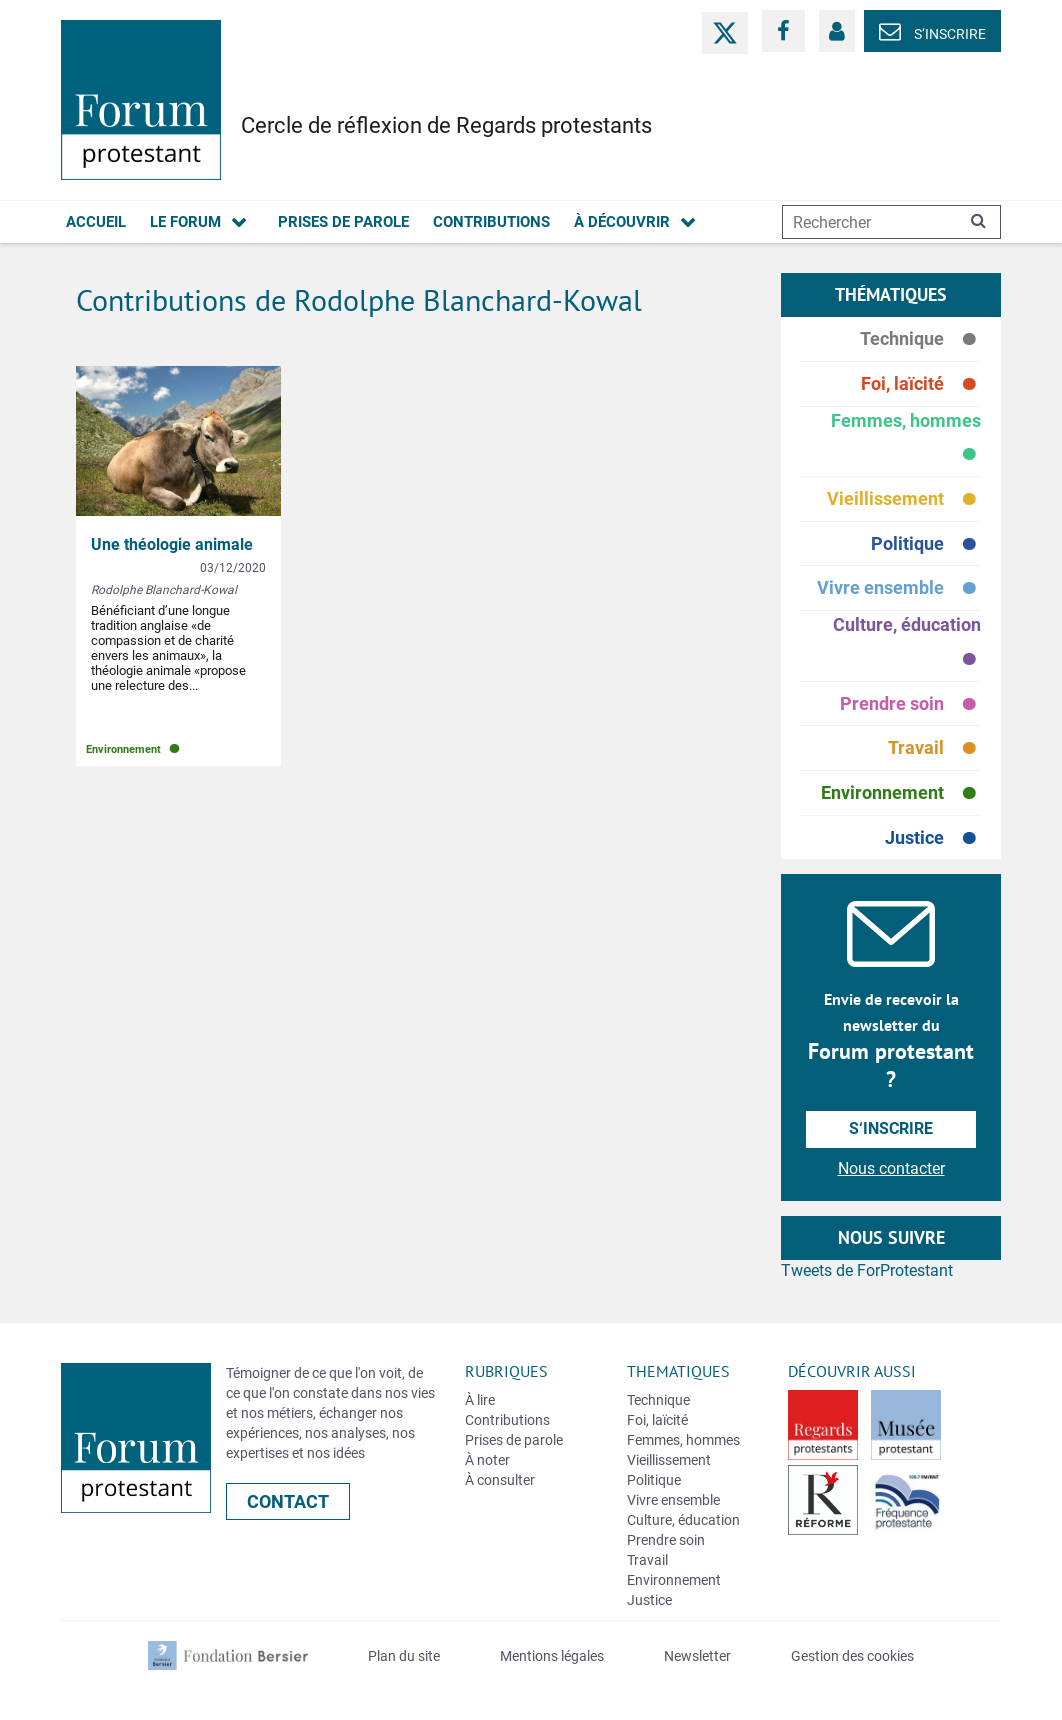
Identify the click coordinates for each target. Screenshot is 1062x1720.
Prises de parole (343, 222)
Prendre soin (910, 704)
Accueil (96, 222)
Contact (288, 1501)
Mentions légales (552, 1656)
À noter (487, 1460)
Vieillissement (904, 499)
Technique (920, 339)
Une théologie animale (172, 544)
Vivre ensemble (899, 588)
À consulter (500, 1480)
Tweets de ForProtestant (867, 1270)
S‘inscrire (932, 34)
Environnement (901, 793)
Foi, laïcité (921, 384)
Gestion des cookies (852, 1656)
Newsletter (697, 1656)
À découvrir (622, 222)
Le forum (185, 222)
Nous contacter (891, 1168)
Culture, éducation (907, 646)
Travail (934, 748)
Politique (926, 544)
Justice (933, 838)
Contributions (491, 222)
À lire (480, 1400)
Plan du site (404, 1656)
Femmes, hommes (906, 442)
